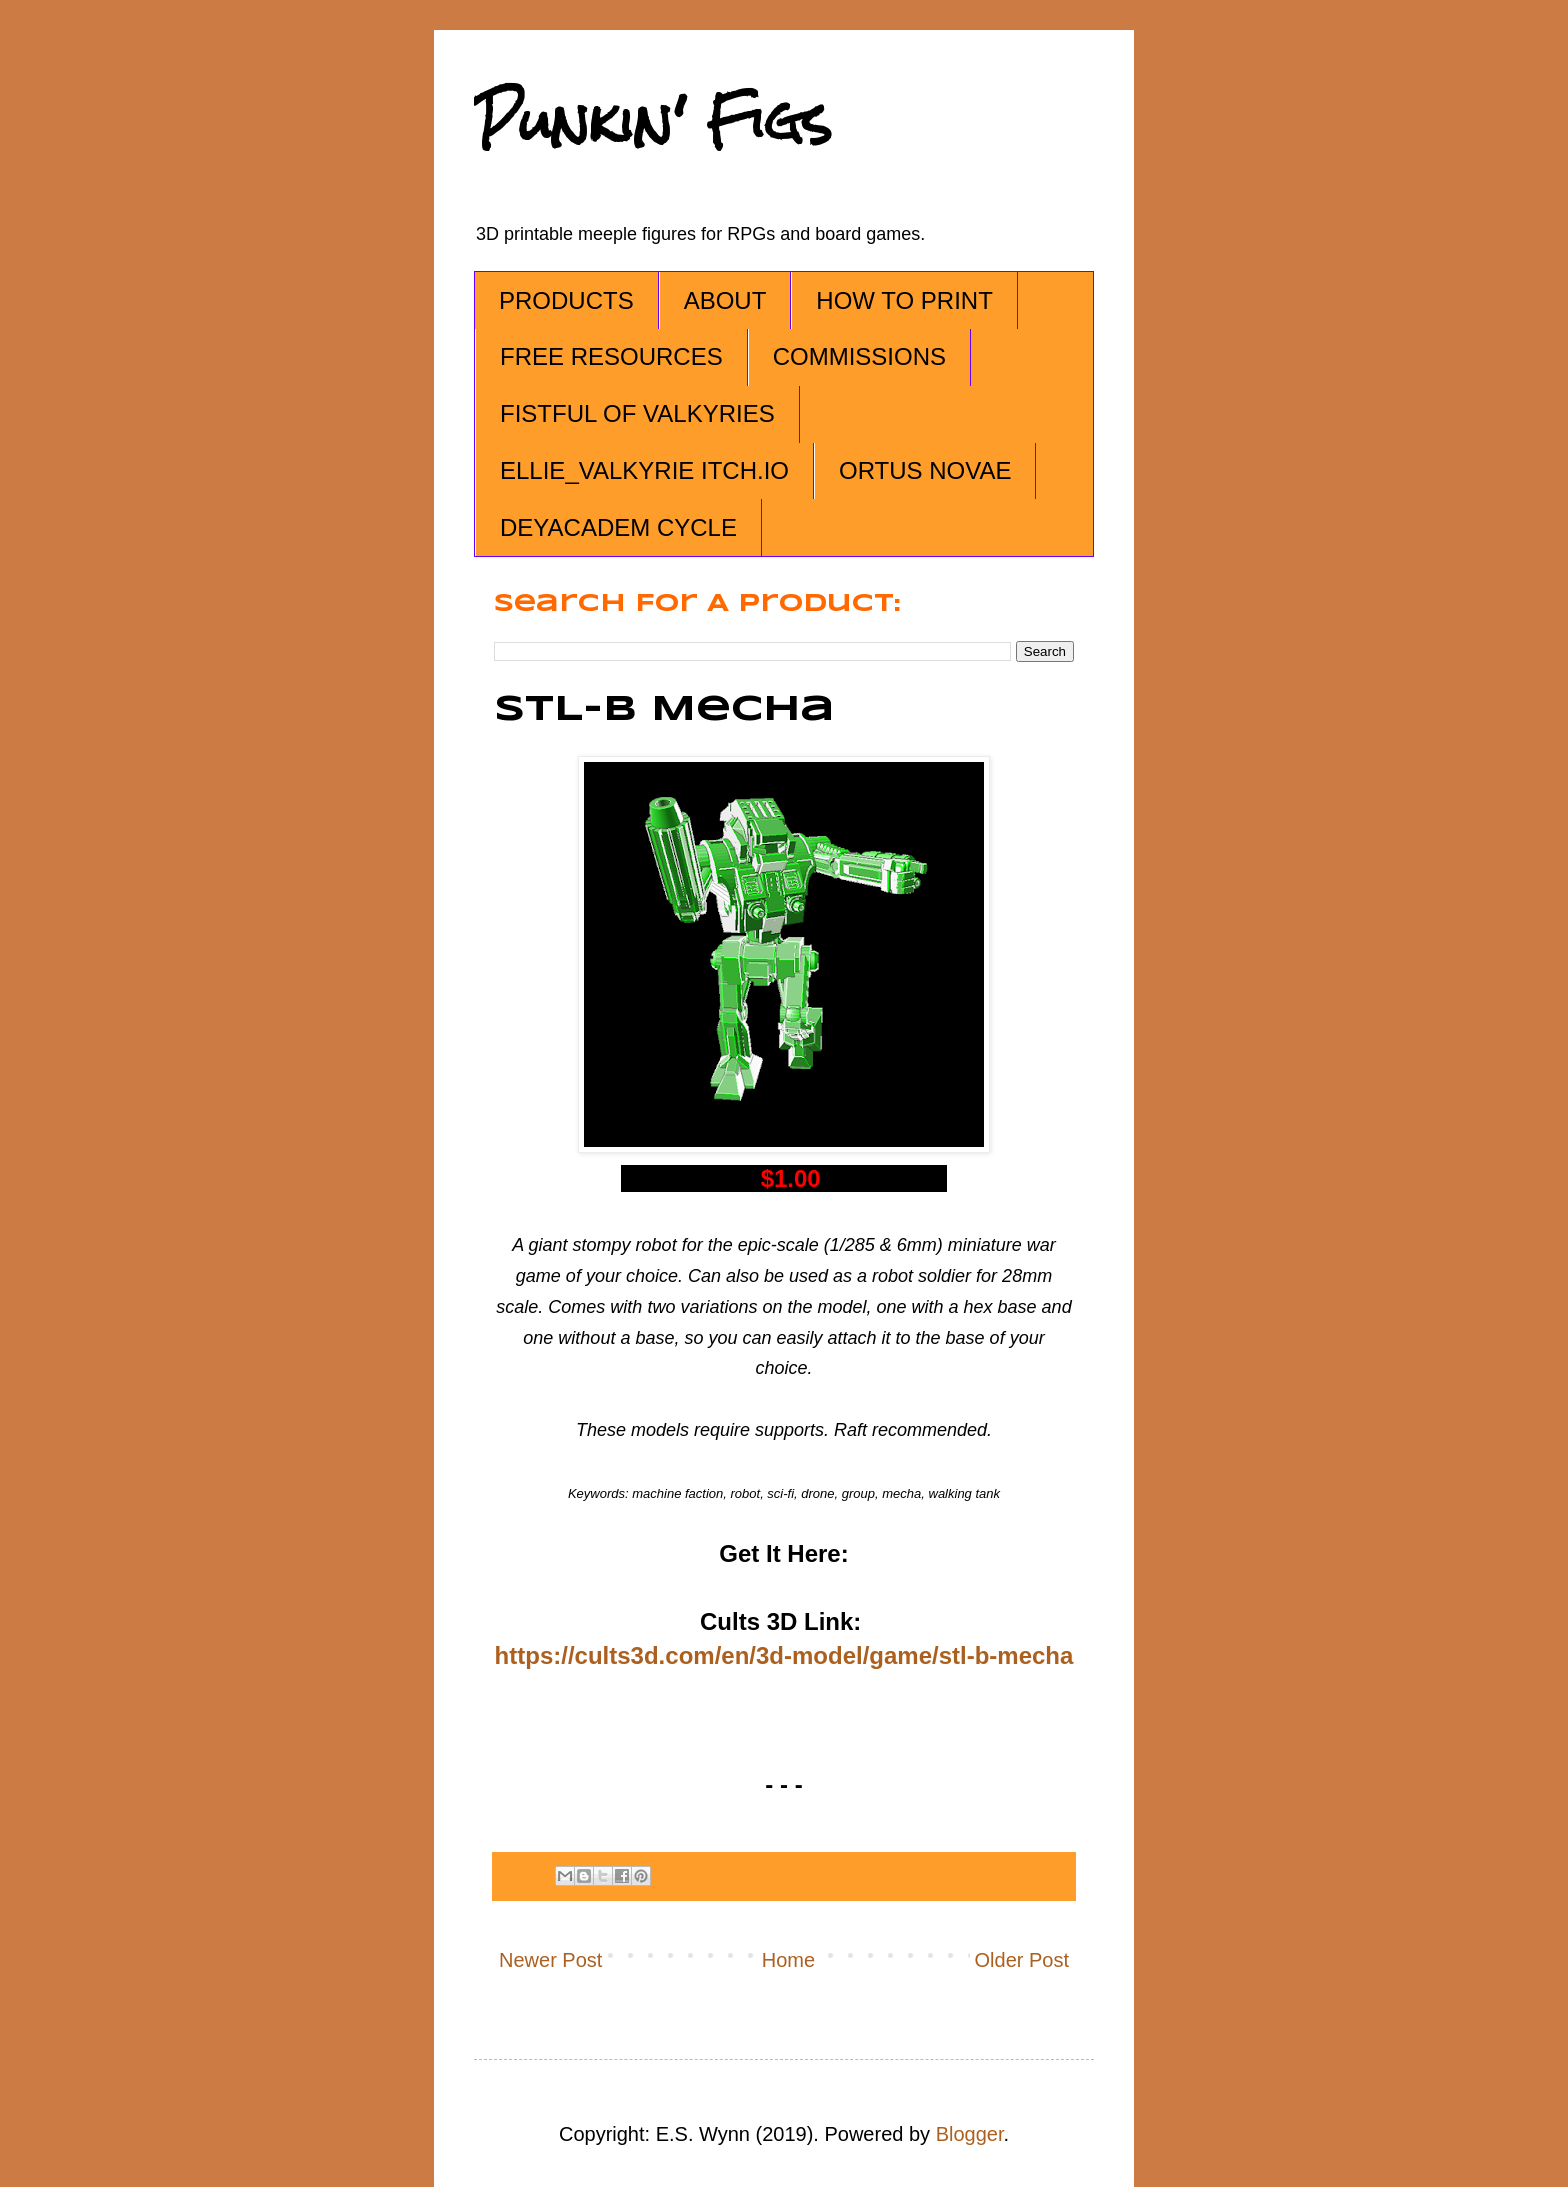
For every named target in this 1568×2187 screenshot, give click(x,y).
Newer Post (550, 1960)
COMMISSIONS (859, 356)
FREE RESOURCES (611, 356)
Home (788, 1960)
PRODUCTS (566, 300)
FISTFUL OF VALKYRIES (637, 413)
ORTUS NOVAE (925, 470)
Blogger (970, 2134)
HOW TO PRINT (904, 300)
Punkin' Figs (653, 121)
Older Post (1022, 1960)
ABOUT (725, 300)
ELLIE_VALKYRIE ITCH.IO (644, 470)
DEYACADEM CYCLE (618, 527)
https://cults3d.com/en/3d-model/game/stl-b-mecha (784, 1655)
